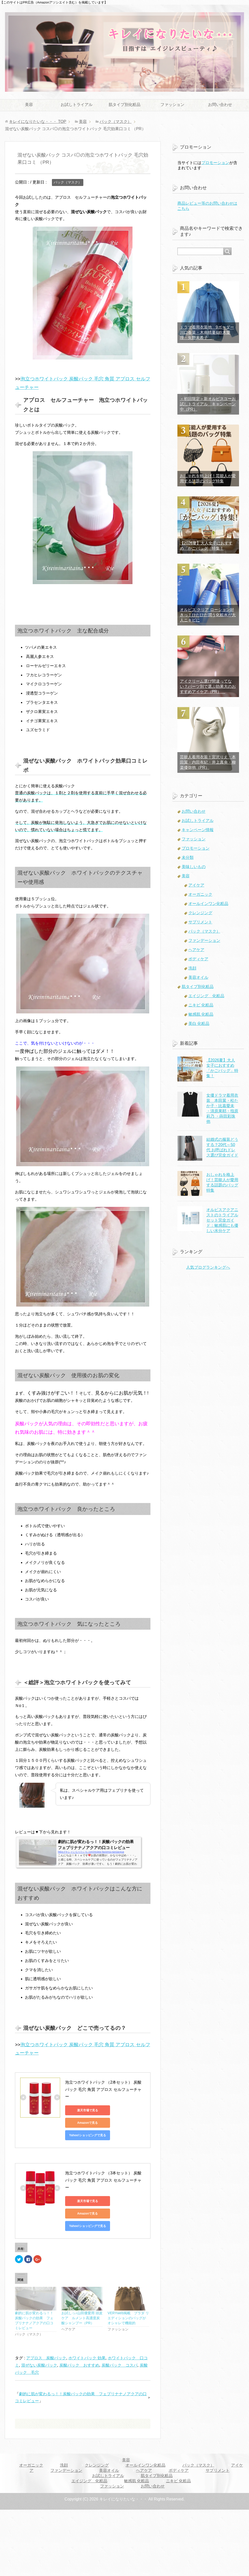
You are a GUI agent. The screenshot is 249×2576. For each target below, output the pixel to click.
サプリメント (200, 922)
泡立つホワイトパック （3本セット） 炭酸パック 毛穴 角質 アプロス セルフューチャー (103, 2180)
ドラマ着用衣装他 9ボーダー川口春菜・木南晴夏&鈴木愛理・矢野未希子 (207, 332)
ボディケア (198, 959)
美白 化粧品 (198, 1023)
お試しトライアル (77, 104)
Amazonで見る (87, 2123)
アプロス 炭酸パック (46, 2358)
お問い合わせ (220, 104)
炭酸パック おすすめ (79, 2365)
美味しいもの (194, 867)
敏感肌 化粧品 (200, 1014)
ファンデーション (204, 940)
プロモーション (215, 163)
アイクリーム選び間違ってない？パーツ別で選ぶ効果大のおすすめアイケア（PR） (208, 686)
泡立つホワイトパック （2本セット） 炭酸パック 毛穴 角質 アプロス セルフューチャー (103, 2089)
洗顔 (192, 968)
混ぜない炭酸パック (39, 2365)
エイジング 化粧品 (206, 996)
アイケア (196, 885)
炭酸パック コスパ (119, 2365)
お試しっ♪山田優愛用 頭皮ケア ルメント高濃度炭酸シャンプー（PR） (82, 2318)
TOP (37, 121)
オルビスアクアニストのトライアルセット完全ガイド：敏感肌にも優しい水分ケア (222, 1220)
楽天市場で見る (87, 2110)
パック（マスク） (68, 182)
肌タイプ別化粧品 (124, 104)
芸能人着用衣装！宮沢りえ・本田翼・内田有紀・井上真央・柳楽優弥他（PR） (208, 762)
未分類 (188, 857)
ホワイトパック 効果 (86, 2358)
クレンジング (200, 913)
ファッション (172, 104)
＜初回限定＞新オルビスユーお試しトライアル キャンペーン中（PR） (208, 404)
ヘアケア (196, 950)
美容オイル (198, 977)
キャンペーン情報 (198, 830)
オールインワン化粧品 (208, 903)
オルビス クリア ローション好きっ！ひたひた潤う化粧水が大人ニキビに (208, 615)
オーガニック (200, 894)
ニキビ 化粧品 (200, 1005)
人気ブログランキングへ (208, 1267)
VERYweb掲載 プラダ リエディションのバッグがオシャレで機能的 (128, 2318)
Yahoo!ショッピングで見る (87, 2135)
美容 (29, 104)
